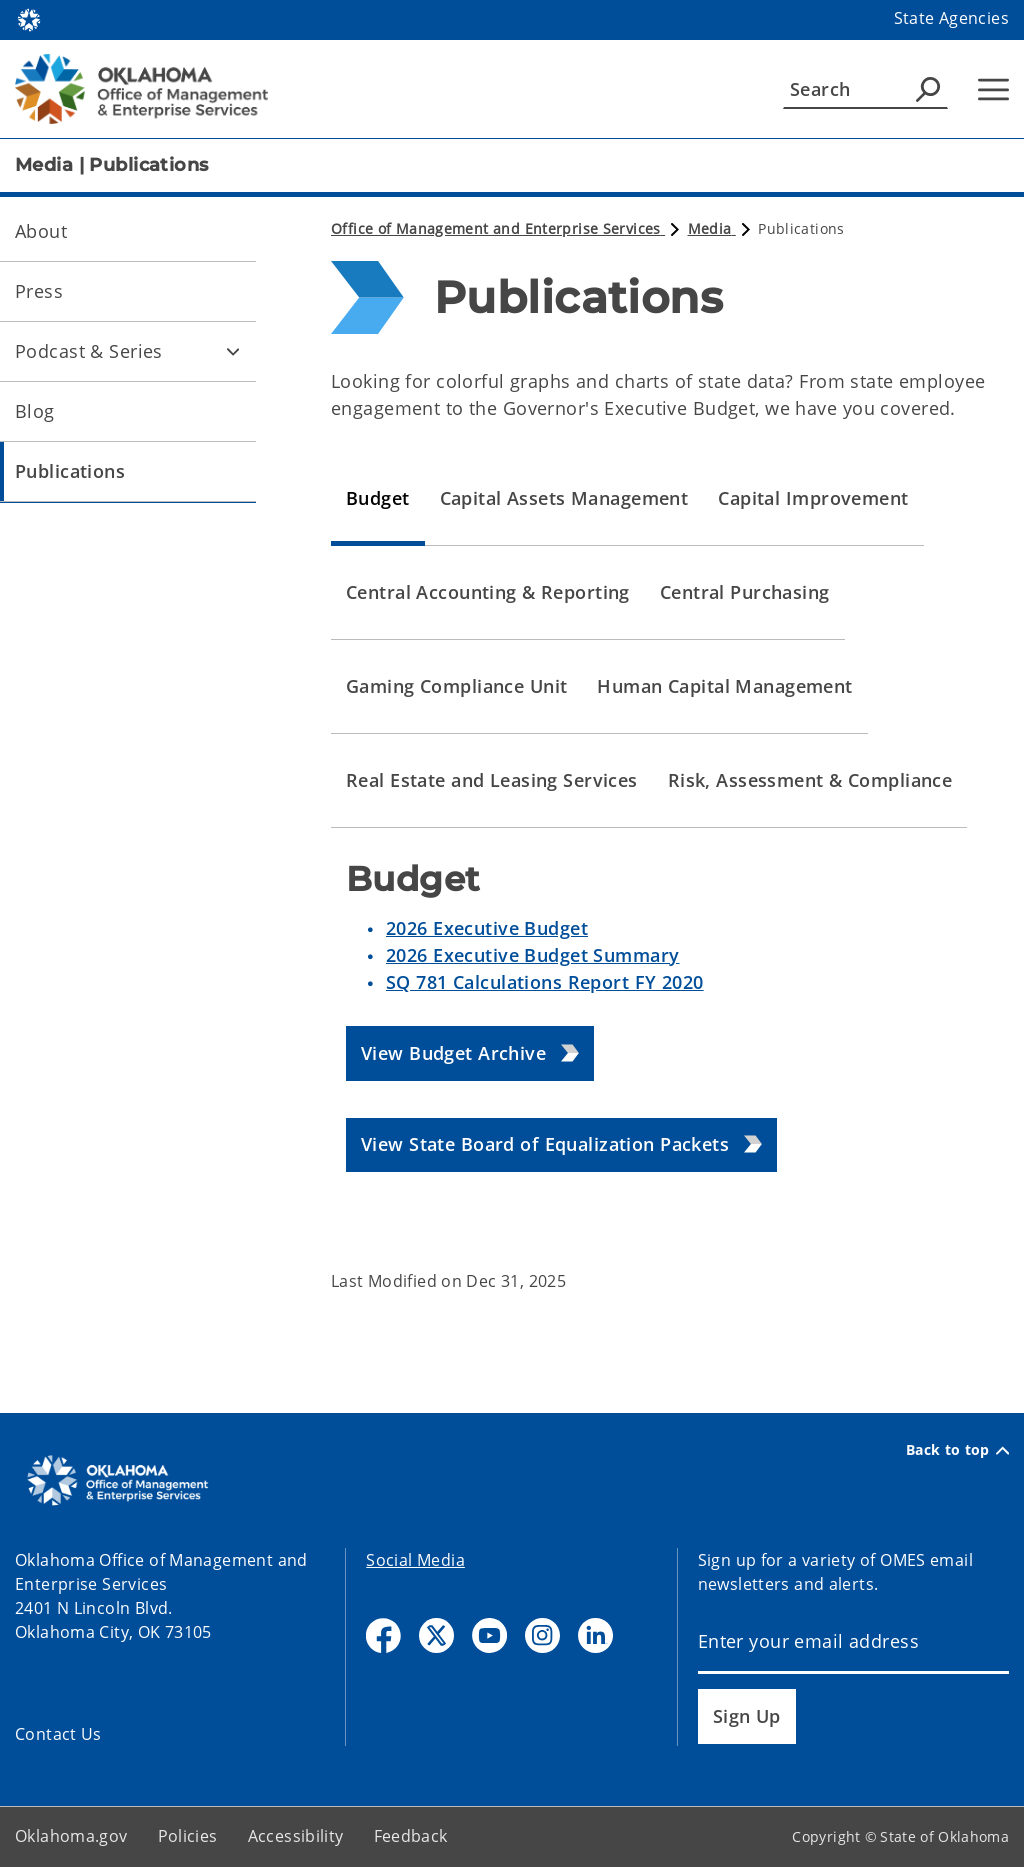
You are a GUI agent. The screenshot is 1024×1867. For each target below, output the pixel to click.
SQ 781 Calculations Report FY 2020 (545, 982)
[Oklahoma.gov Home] (29, 18)
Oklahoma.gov (71, 1836)
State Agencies (951, 18)
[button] (470, 1053)
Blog (35, 411)
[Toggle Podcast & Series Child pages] (233, 351)
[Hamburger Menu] (993, 89)
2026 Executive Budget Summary (532, 955)
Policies (188, 1836)
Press (39, 291)
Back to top (957, 1450)
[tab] (378, 499)
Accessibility (296, 1836)
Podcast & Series (89, 351)
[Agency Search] (928, 89)
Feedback (411, 1836)
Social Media (415, 1560)
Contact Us (58, 1734)
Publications (70, 471)
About (41, 231)
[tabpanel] (670, 1034)
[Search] (865, 89)
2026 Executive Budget (487, 928)
